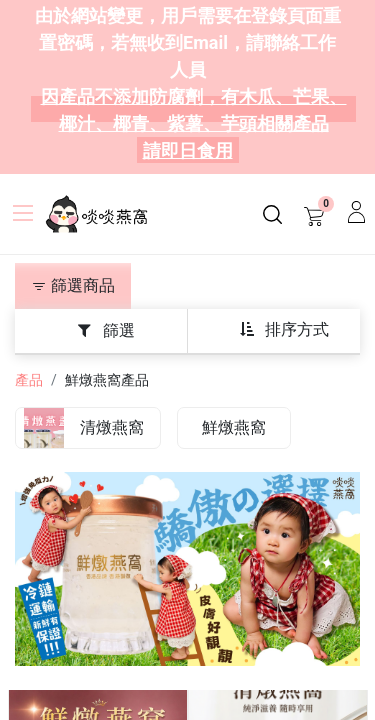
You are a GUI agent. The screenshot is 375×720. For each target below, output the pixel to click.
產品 (29, 380)
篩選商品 (73, 285)
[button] (284, 329)
